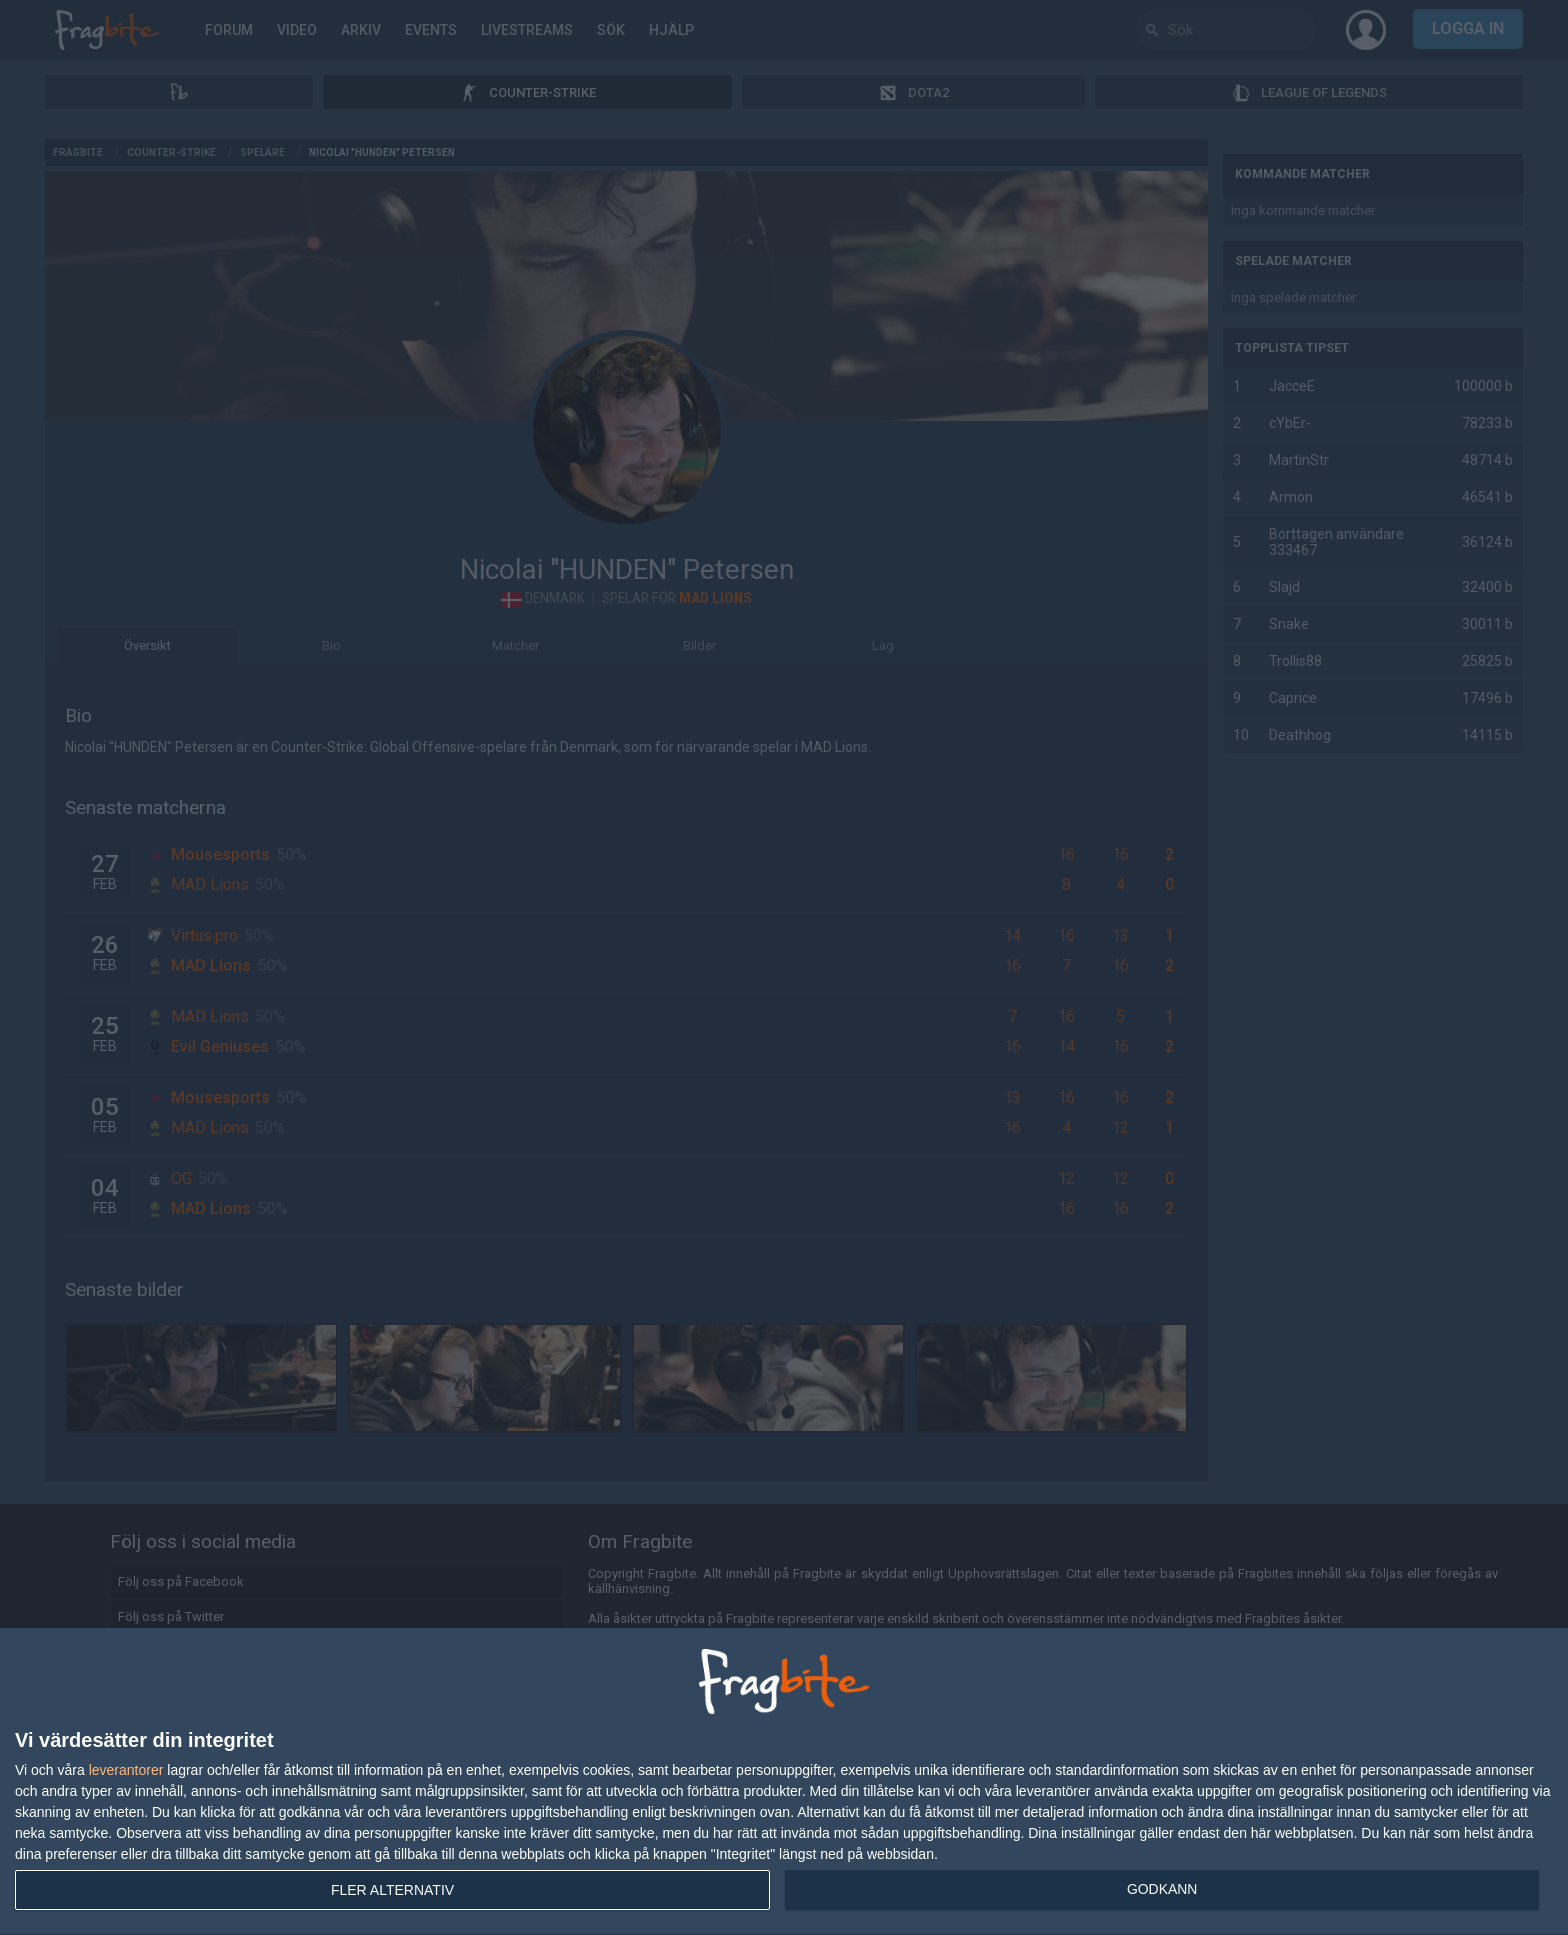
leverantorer (126, 1770)
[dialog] (784, 1782)
